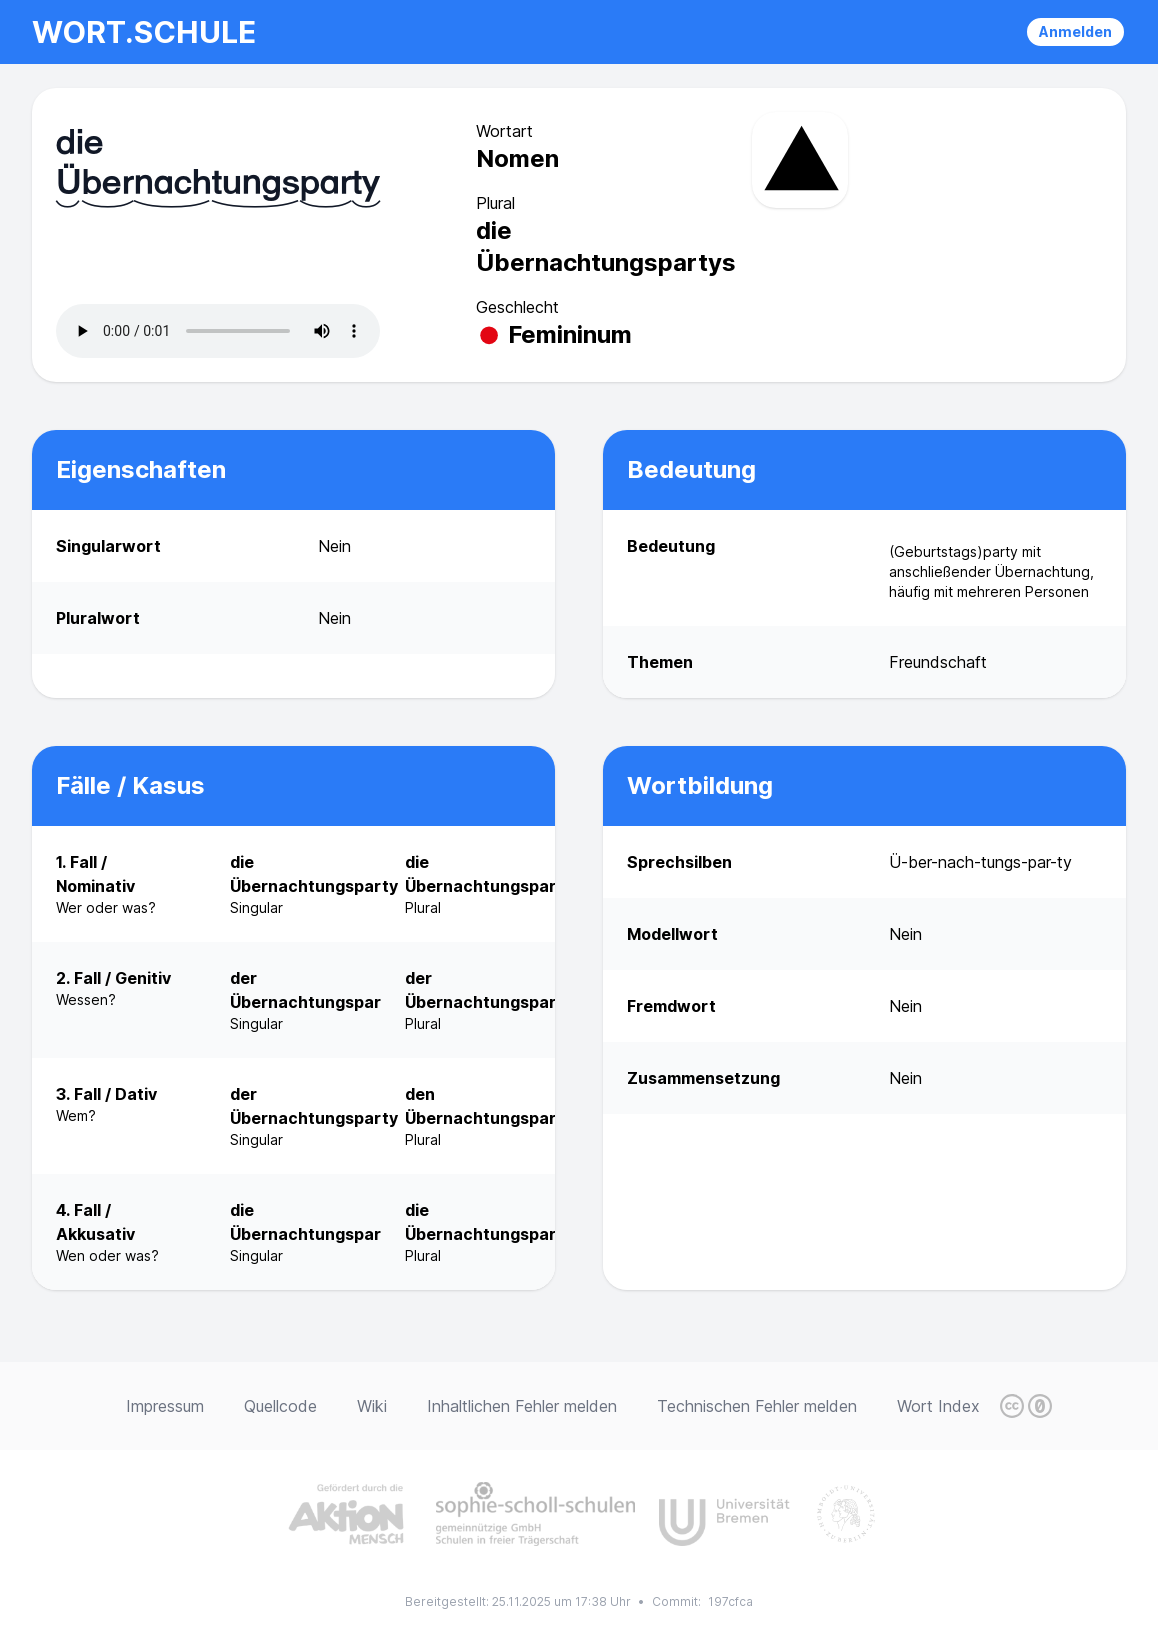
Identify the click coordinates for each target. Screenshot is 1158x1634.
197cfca (730, 1601)
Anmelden (1075, 31)
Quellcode (280, 1406)
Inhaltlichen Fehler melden (522, 1406)
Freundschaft (938, 662)
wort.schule (144, 32)
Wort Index (938, 1406)
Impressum (165, 1406)
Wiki (372, 1406)
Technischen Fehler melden (757, 1406)
